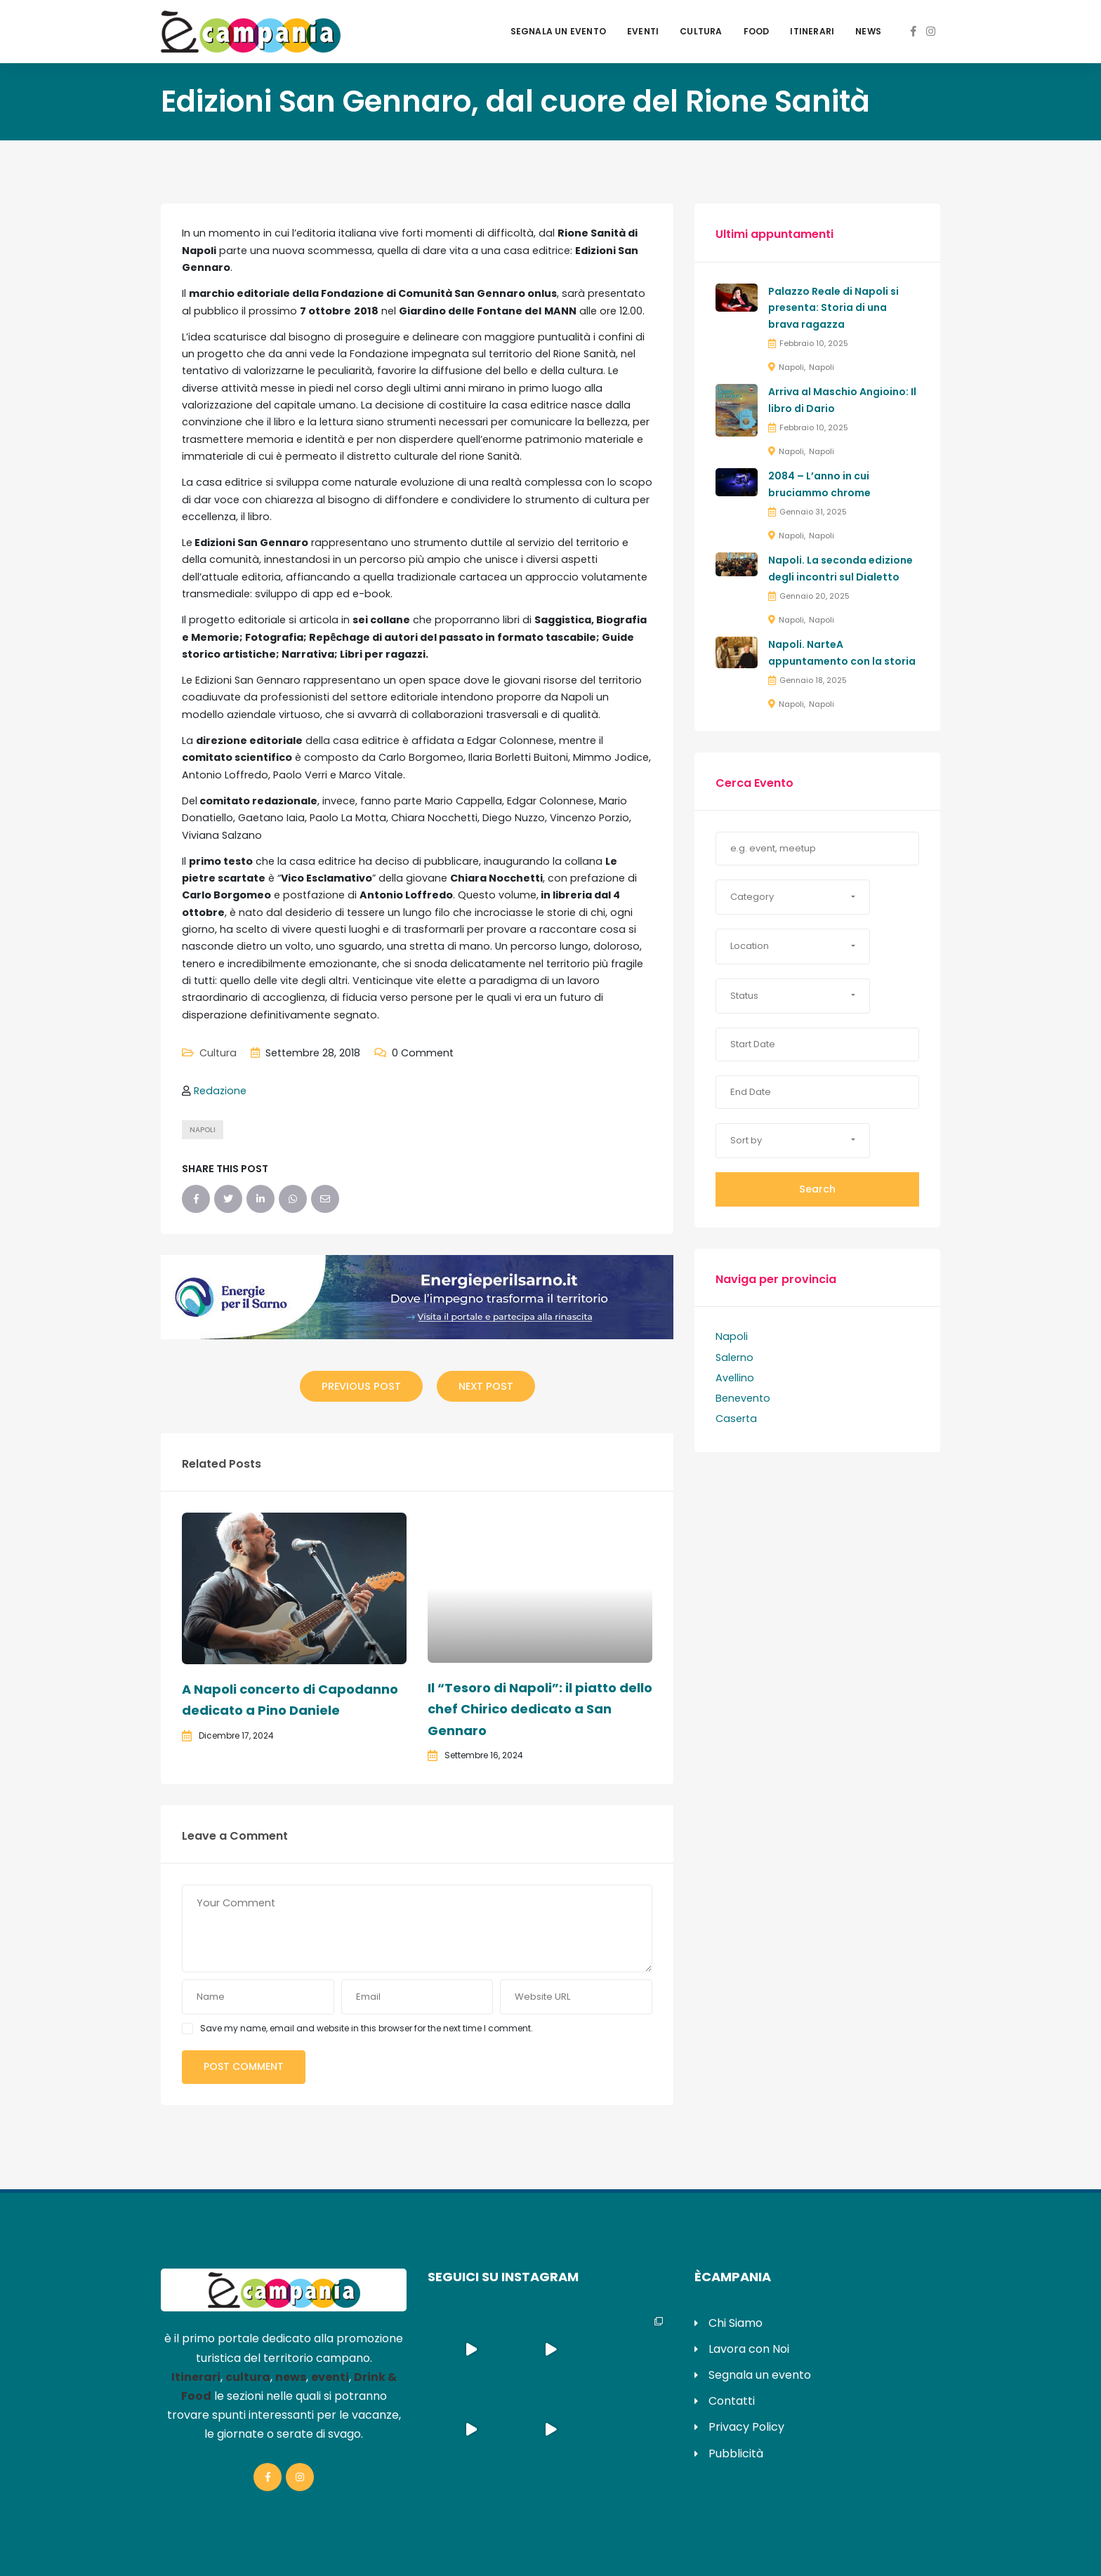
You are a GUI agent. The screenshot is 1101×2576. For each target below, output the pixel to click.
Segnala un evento (558, 31)
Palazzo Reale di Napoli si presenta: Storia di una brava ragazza (833, 308)
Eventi (643, 31)
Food (757, 31)
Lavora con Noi (748, 2349)
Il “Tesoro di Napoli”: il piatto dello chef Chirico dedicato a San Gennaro (540, 1709)
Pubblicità (735, 2453)
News (868, 31)
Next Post (486, 1386)
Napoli (791, 367)
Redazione (220, 1091)
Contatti (731, 2401)
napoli (203, 1129)
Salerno (734, 1357)
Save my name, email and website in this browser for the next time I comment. (366, 2028)
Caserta (736, 1419)
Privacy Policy (746, 2427)
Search (817, 1189)
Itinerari (812, 31)
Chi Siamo (735, 2323)
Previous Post (361, 1386)
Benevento (743, 1398)
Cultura (701, 31)
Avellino (735, 1378)
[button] (793, 897)
